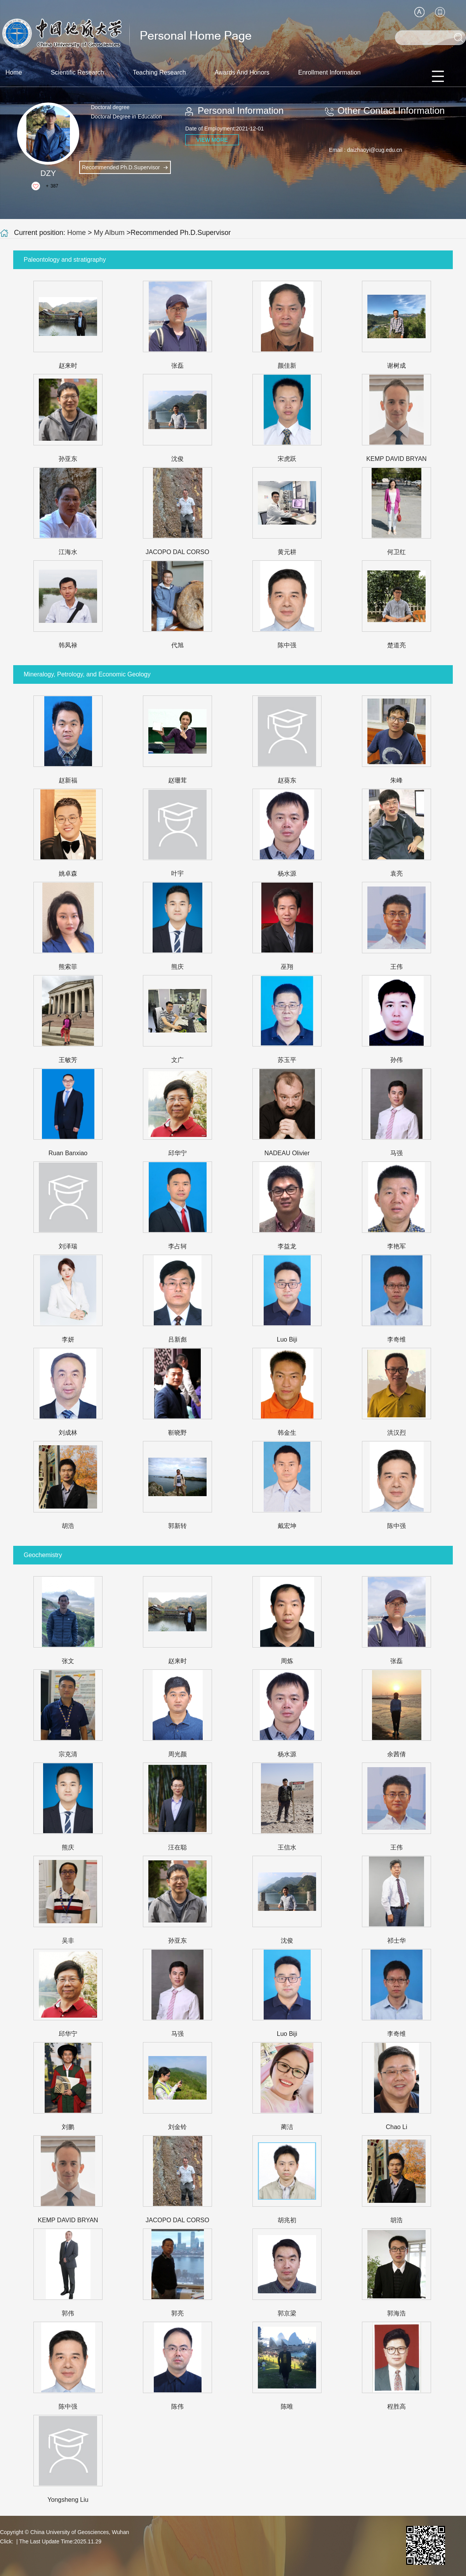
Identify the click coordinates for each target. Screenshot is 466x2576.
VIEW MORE (212, 140)
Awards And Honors (242, 72)
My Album (109, 232)
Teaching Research (159, 72)
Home (13, 72)
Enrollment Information (329, 72)
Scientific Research (77, 72)
